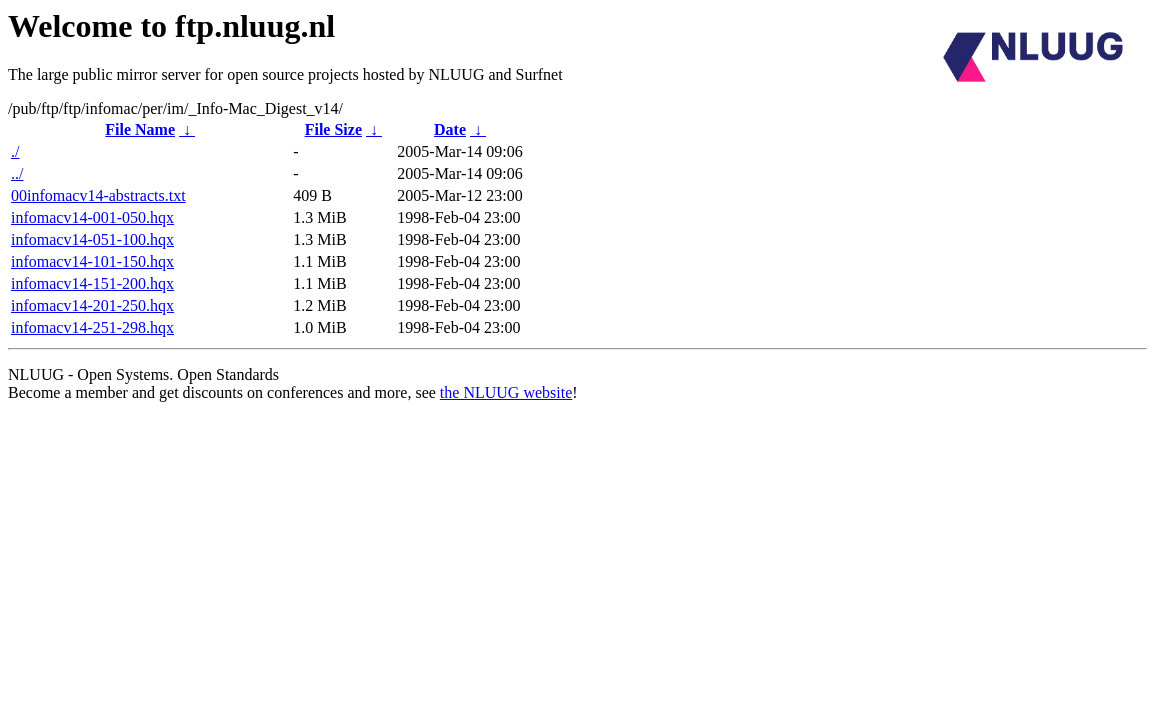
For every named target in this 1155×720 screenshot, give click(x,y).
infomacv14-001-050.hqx (92, 217)
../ (17, 173)
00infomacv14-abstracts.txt (98, 195)
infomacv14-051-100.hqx (92, 239)
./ (15, 151)
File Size (333, 129)
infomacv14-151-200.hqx (92, 283)
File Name (140, 129)
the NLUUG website (506, 392)
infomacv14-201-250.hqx (92, 305)
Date (450, 129)
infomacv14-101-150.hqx (92, 261)
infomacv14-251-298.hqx (92, 327)
